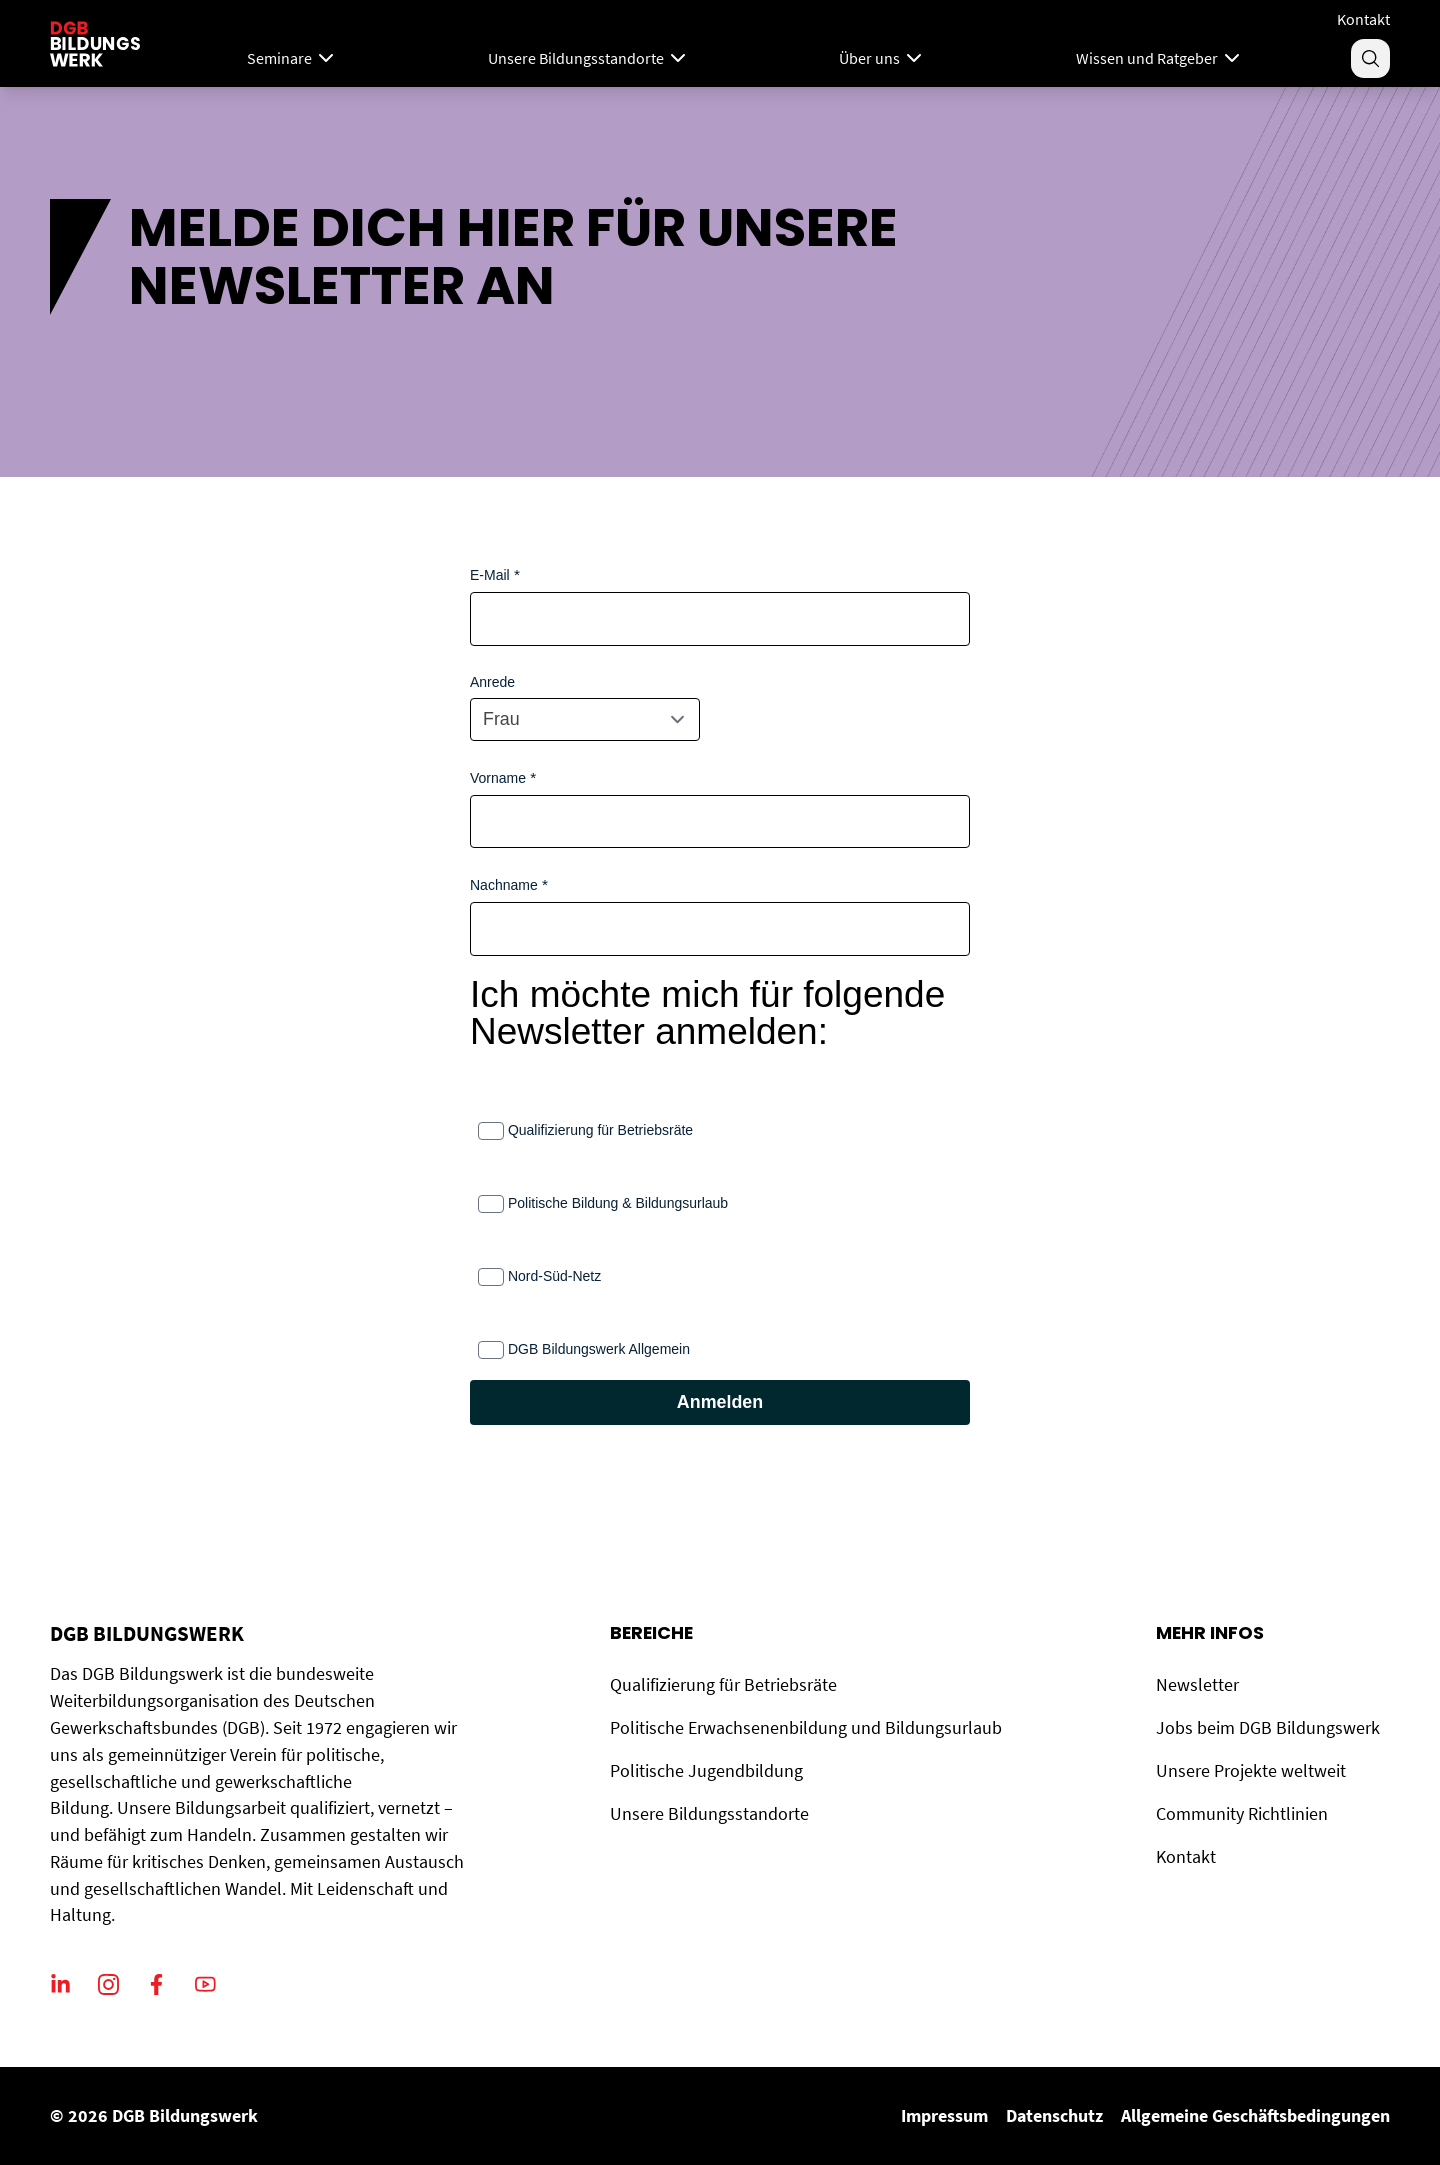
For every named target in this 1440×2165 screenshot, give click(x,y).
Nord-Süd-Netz (554, 1276)
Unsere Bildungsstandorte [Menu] (589, 58)
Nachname (504, 885)
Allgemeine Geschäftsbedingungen (1255, 2115)
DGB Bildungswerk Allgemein (599, 1349)
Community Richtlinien (1242, 1813)
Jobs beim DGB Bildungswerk (1268, 1727)
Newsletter (1197, 1684)
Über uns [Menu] (882, 58)
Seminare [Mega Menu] (292, 58)
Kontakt (1363, 19)
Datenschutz (1054, 2115)
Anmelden (720, 1402)
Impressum (944, 2115)
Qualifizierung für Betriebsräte (600, 1130)
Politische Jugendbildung (706, 1770)
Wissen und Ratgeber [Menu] (1160, 58)
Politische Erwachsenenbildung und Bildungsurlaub (806, 1727)
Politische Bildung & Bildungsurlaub (618, 1203)
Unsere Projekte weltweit (1251, 1770)
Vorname (498, 778)
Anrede (492, 682)
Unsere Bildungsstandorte (709, 1813)
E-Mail (490, 575)
